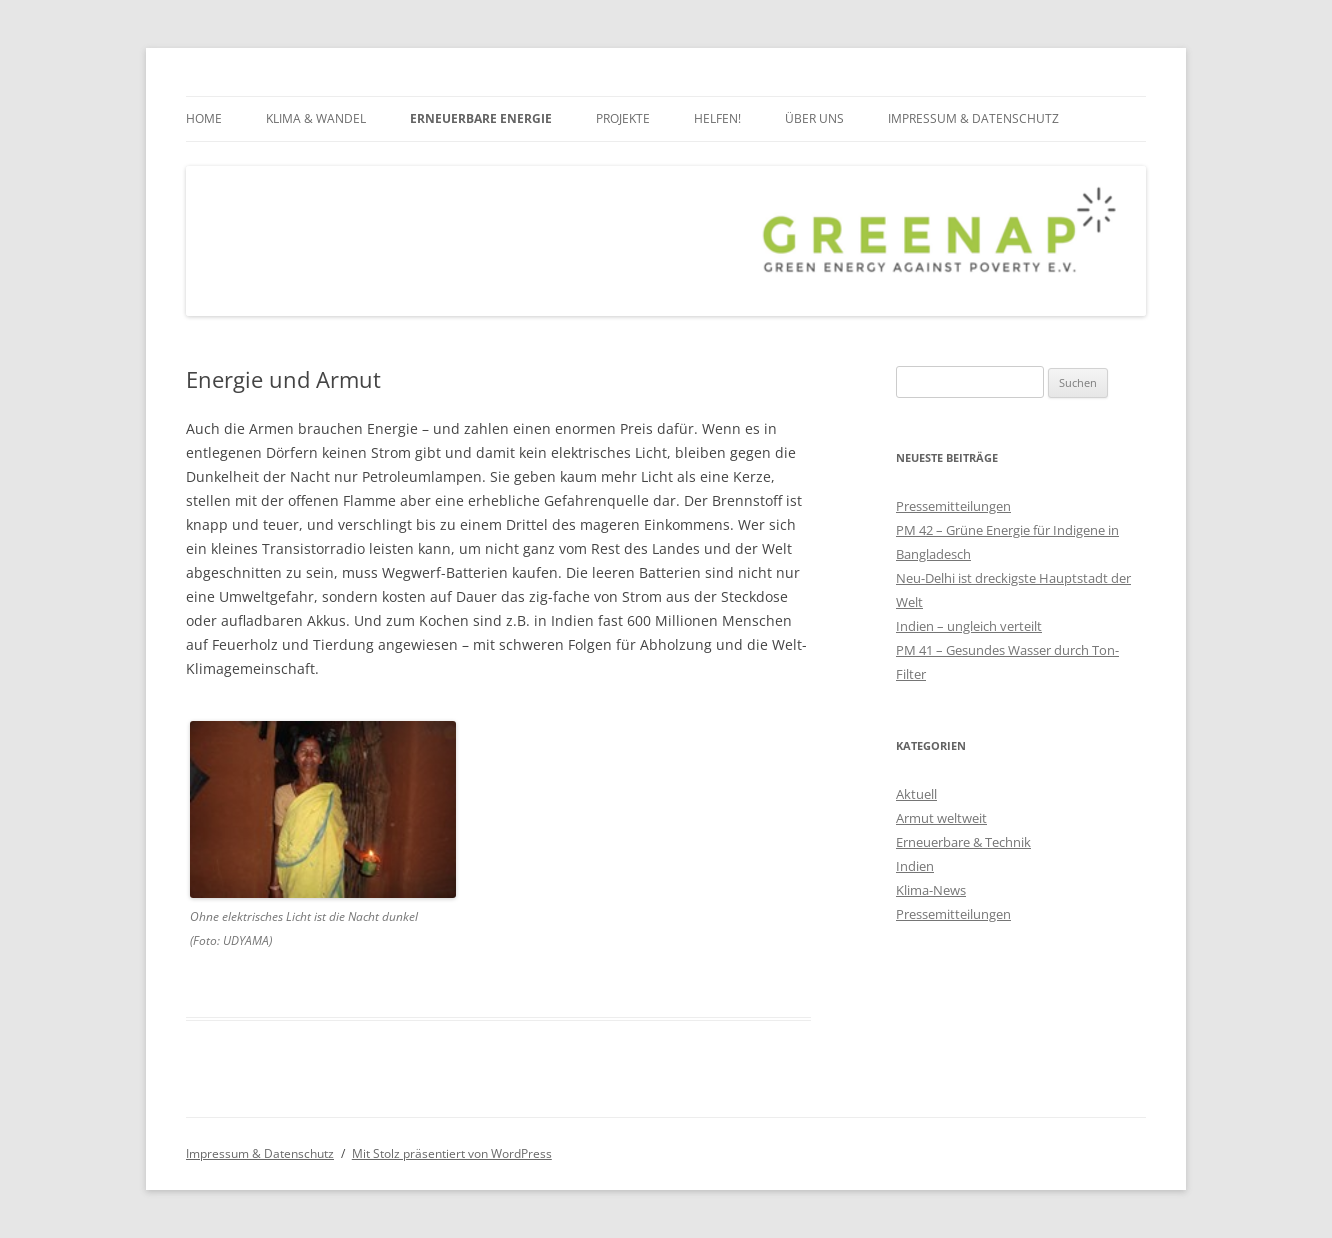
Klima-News (931, 890)
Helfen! (717, 118)
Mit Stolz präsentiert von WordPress (452, 1153)
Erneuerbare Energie (481, 118)
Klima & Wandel (316, 118)
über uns (814, 118)
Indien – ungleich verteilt (969, 626)
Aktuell (916, 794)
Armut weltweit (941, 818)
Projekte (623, 118)
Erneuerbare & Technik (963, 842)
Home (204, 118)
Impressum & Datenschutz (973, 118)
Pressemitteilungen (953, 506)
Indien (915, 866)
